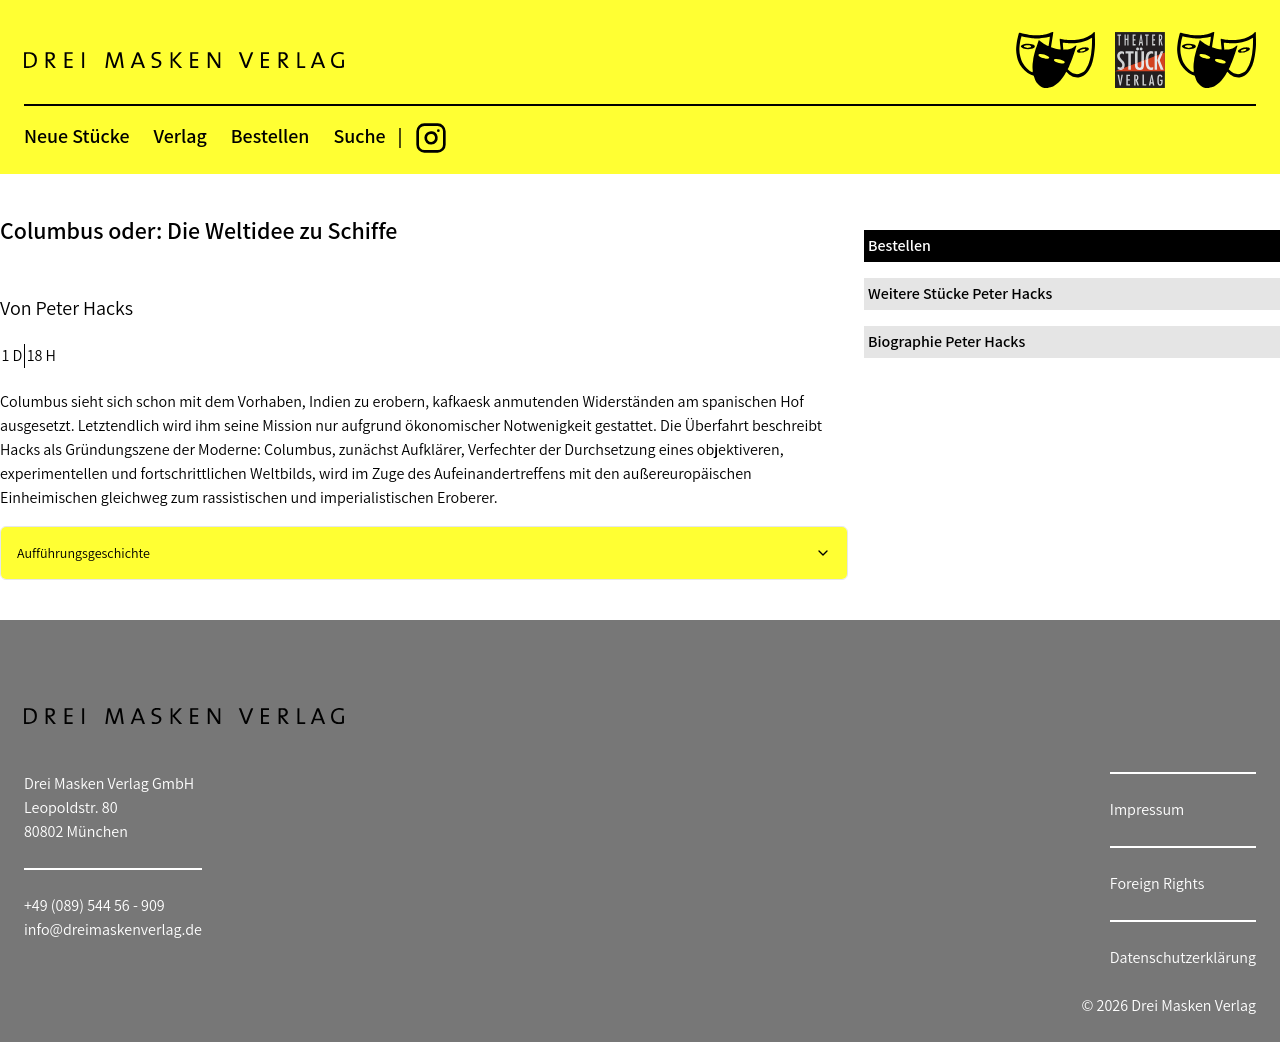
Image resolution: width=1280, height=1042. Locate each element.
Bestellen (270, 136)
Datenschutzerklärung (1183, 957)
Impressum (1147, 809)
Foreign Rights (1157, 883)
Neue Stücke (76, 136)
